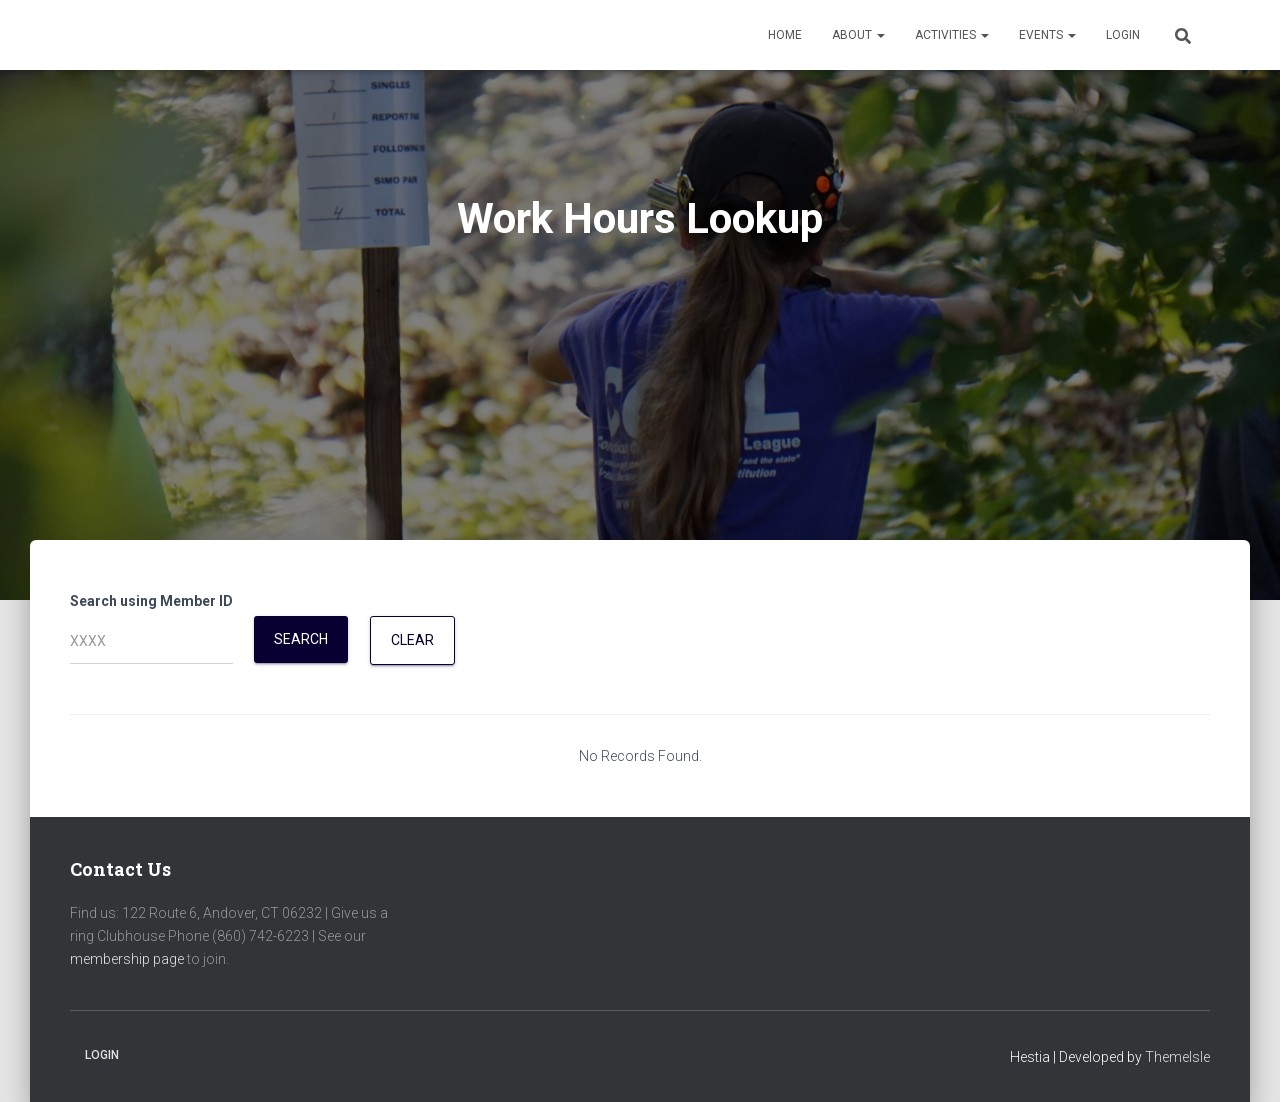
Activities (952, 35)
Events (1047, 35)
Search (301, 639)
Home (785, 35)
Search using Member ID (151, 601)
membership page (127, 959)
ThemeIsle (1177, 1057)
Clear (412, 640)
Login (1123, 35)
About (858, 35)
